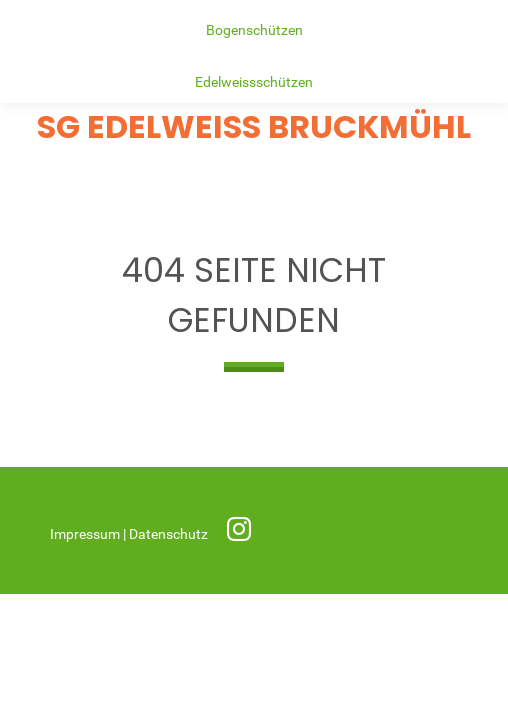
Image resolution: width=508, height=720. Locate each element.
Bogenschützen (254, 30)
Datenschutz (170, 534)
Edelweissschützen (254, 82)
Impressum (86, 534)
